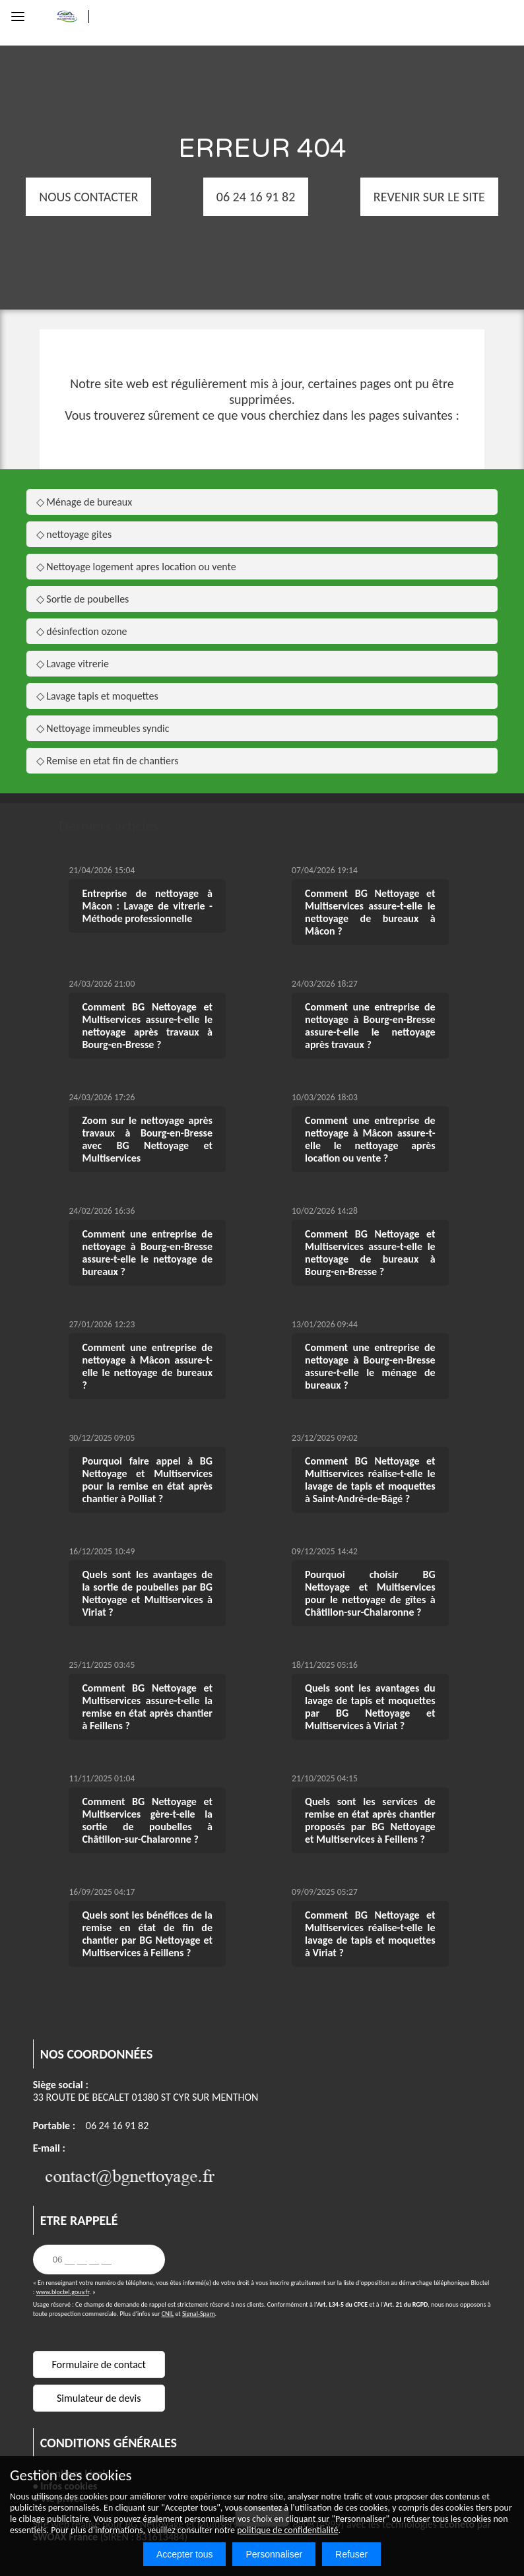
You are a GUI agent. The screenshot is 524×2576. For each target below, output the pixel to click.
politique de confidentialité (287, 2530)
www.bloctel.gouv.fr (62, 2292)
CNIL (168, 2313)
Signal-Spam (198, 2313)
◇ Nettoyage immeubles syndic (103, 728)
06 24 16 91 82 (117, 2125)
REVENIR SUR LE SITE (389, 197)
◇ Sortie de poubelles (82, 599)
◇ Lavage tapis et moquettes (97, 696)
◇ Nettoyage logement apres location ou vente (136, 566)
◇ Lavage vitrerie (72, 663)
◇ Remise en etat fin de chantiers (107, 760)
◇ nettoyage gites (74, 534)
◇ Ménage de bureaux (84, 502)
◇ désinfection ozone (81, 631)
